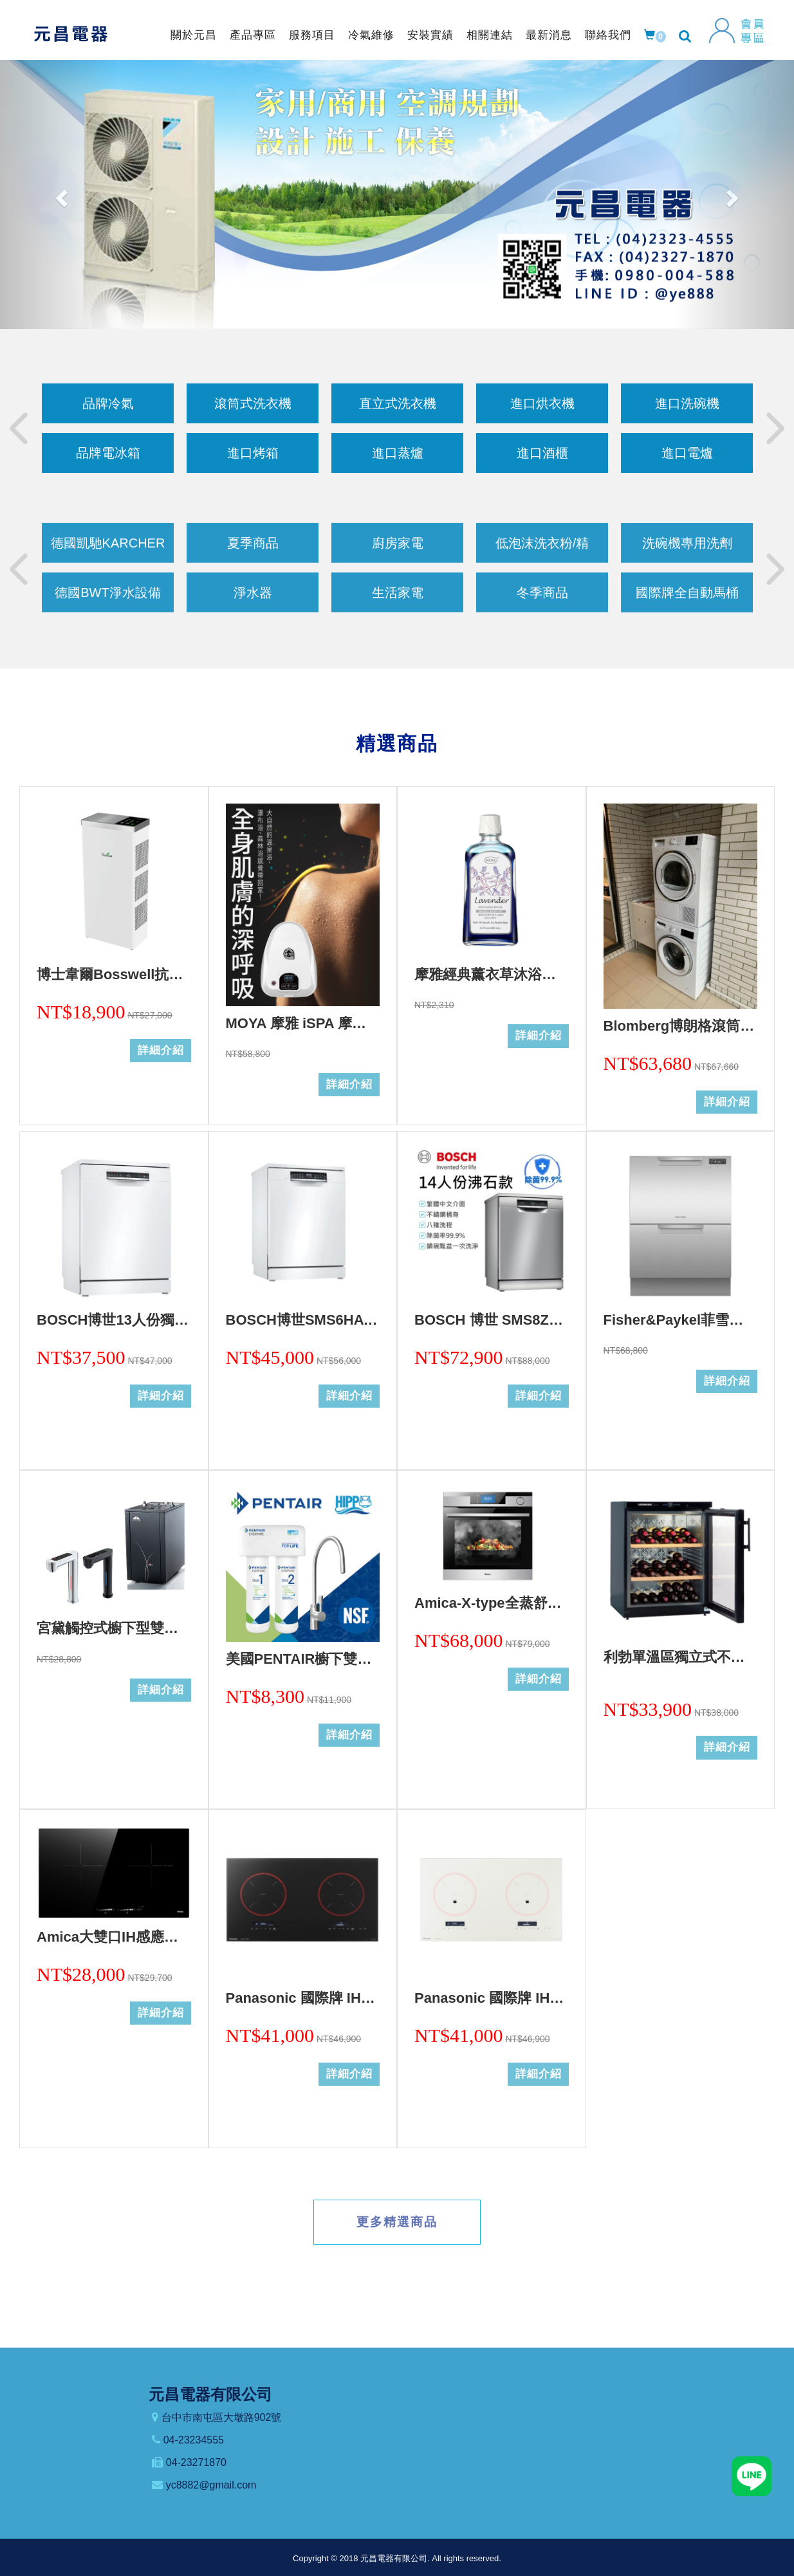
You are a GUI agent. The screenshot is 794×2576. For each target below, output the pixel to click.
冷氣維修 (371, 35)
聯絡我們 (608, 35)
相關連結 (489, 35)
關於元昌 (194, 35)
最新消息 (549, 35)
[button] (59, 194)
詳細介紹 (161, 1050)
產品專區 (253, 35)
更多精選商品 (397, 2222)
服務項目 (312, 35)
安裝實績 (430, 35)
